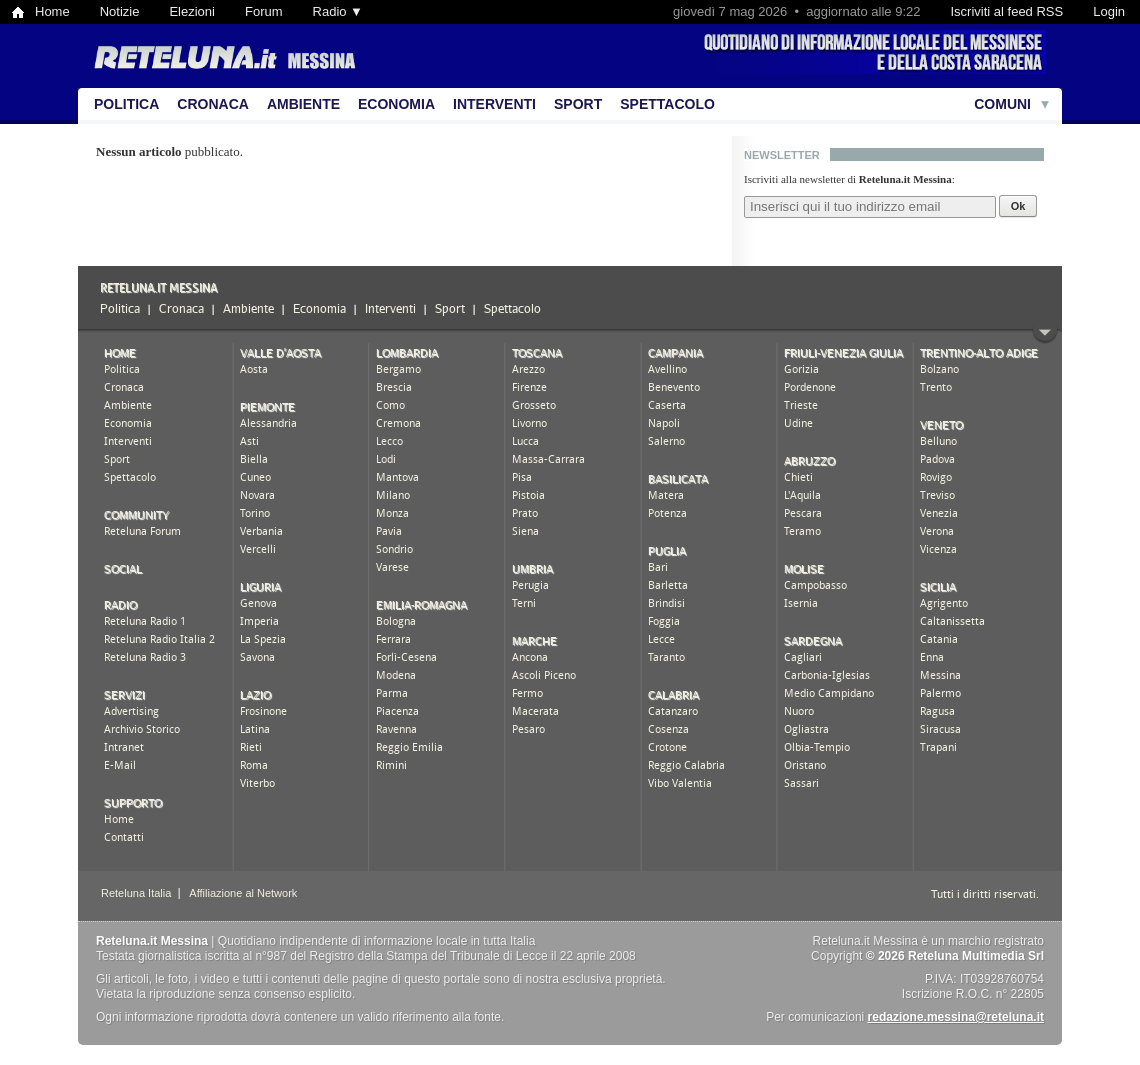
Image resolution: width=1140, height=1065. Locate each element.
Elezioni (192, 11)
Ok (1018, 206)
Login (1109, 11)
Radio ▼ (338, 11)
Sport (578, 104)
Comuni (1002, 104)
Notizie (120, 11)
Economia (396, 104)
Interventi (494, 104)
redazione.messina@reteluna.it (956, 1017)
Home (52, 11)
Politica (126, 104)
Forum (264, 11)
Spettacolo (667, 104)
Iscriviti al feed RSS (1006, 11)
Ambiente (303, 104)
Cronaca (213, 104)
